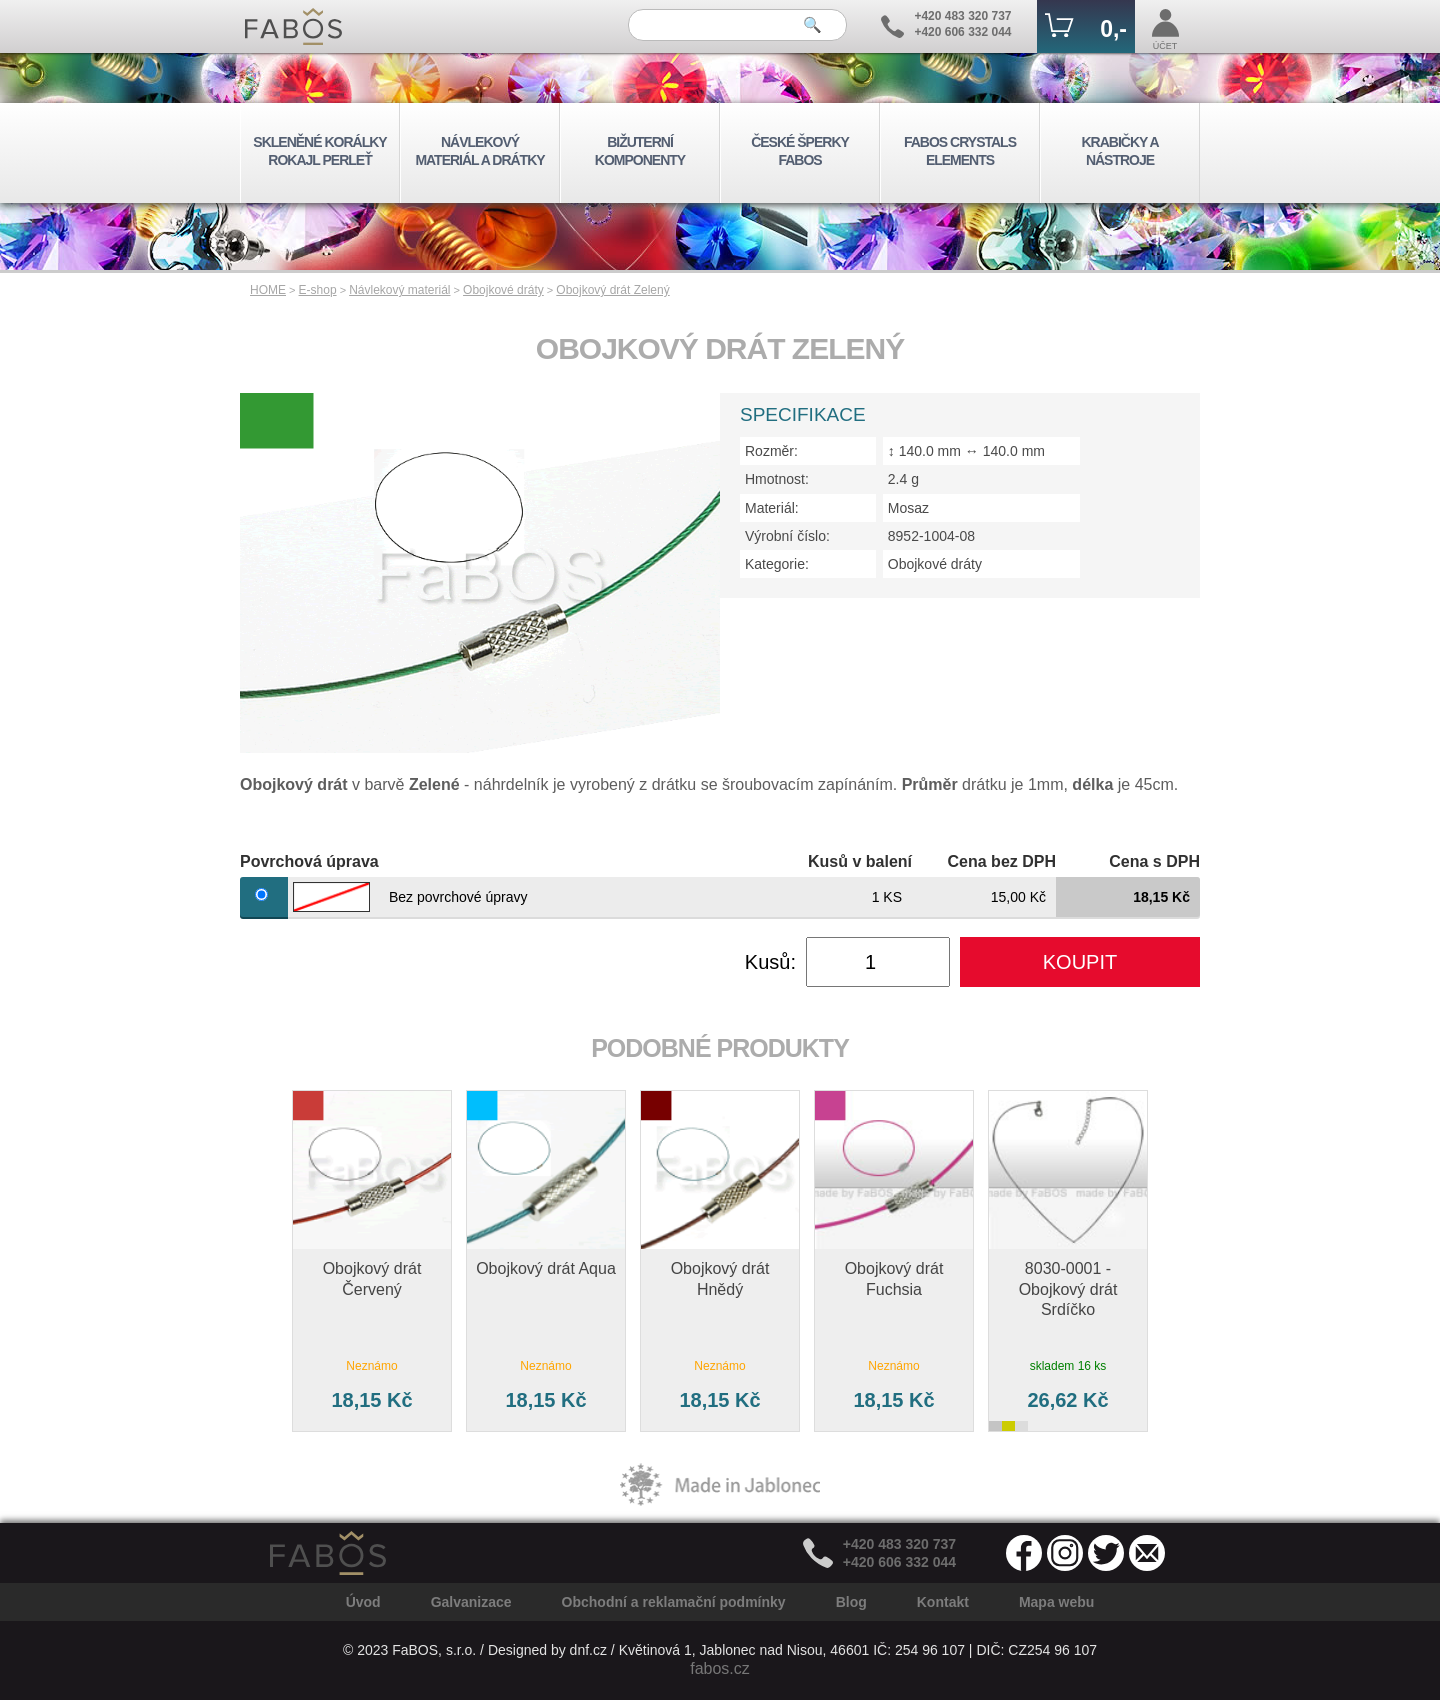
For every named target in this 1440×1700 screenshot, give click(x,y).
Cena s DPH (1154, 861)
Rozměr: (771, 451)
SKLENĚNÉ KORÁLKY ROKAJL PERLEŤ (319, 151)
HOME (268, 290)
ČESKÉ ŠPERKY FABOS (800, 151)
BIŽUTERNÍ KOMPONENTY (640, 151)
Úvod (363, 1602)
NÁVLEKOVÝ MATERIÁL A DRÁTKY (479, 151)
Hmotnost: (777, 479)
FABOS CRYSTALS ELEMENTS (960, 151)
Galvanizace (471, 1602)
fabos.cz (720, 1668)
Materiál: (772, 508)
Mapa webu (1056, 1602)
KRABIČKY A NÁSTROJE (1119, 151)
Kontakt (943, 1602)
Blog (851, 1602)
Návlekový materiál (399, 290)
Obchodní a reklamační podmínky (674, 1602)
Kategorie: (777, 564)
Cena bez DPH (1002, 861)
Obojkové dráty (503, 290)
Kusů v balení (860, 861)
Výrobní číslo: (787, 536)
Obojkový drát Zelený (612, 290)
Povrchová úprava (309, 861)
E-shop (318, 290)
